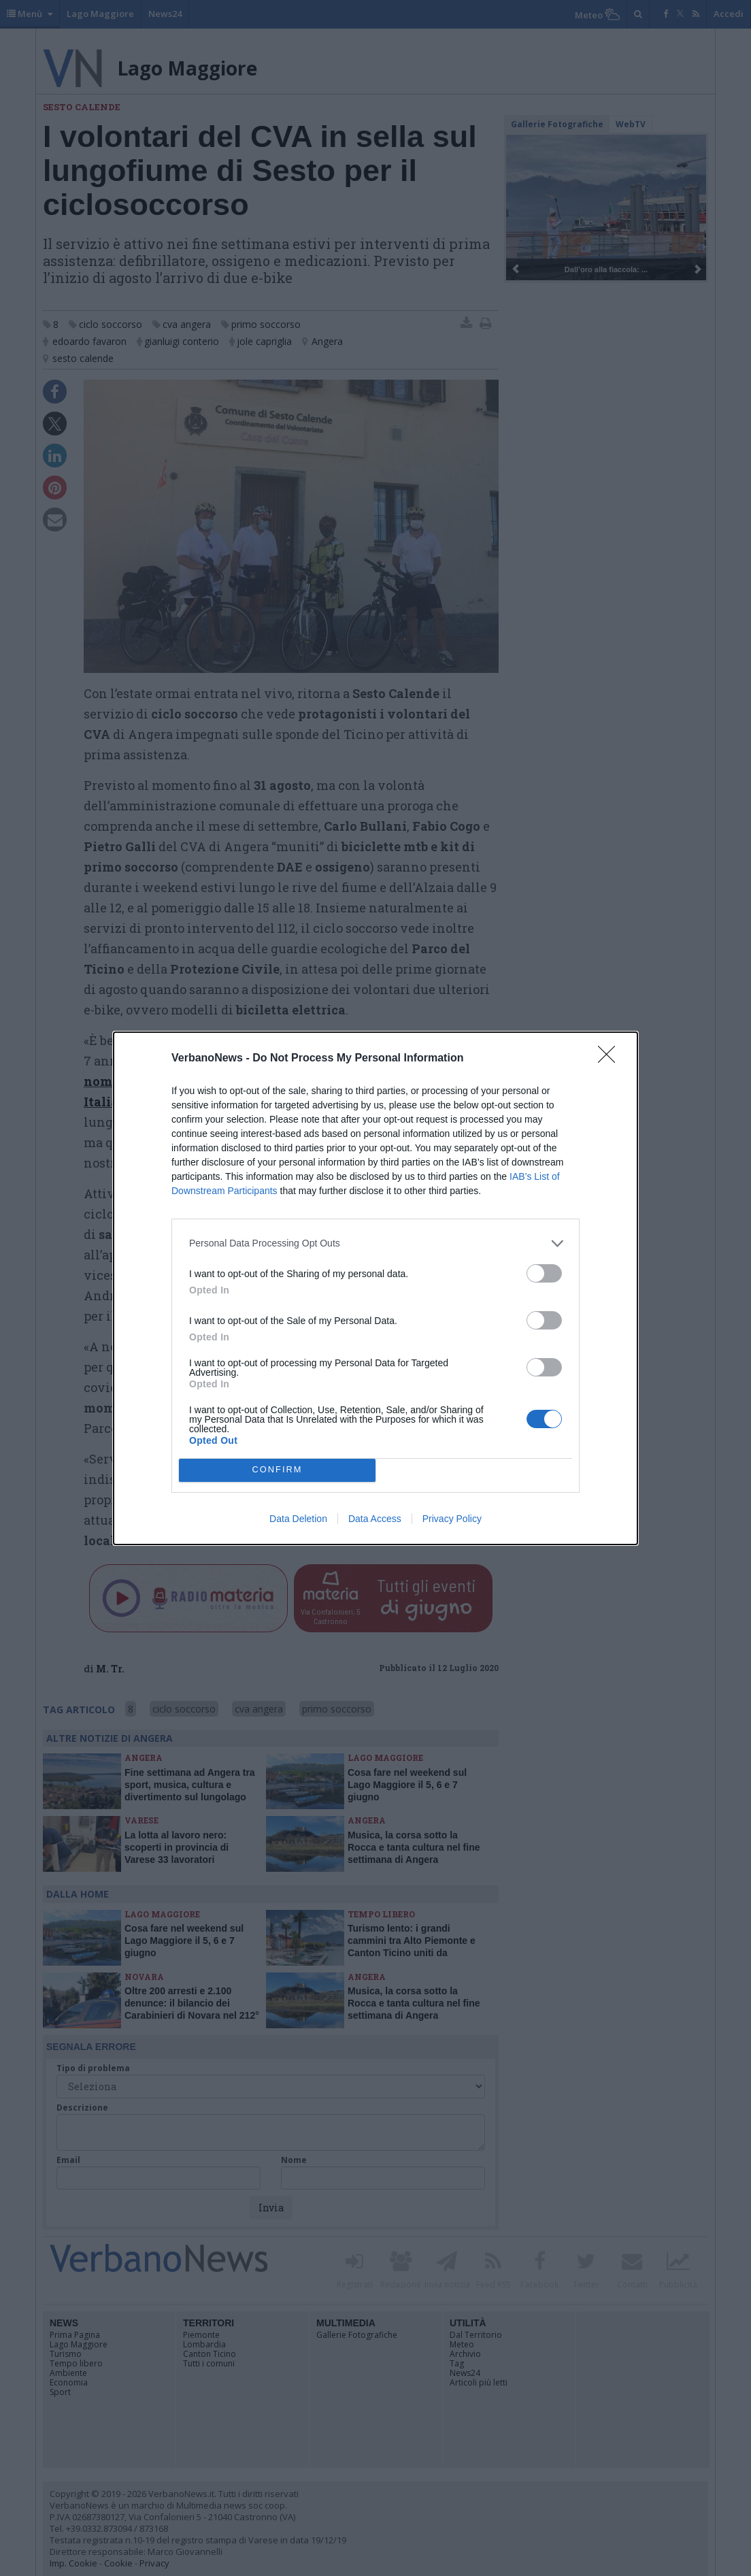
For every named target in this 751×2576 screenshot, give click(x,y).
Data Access (374, 1518)
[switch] (544, 1273)
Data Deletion (298, 1518)
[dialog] (375, 1288)
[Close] (611, 1059)
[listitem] (375, 1243)
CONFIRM (277, 1470)
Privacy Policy (452, 1518)
